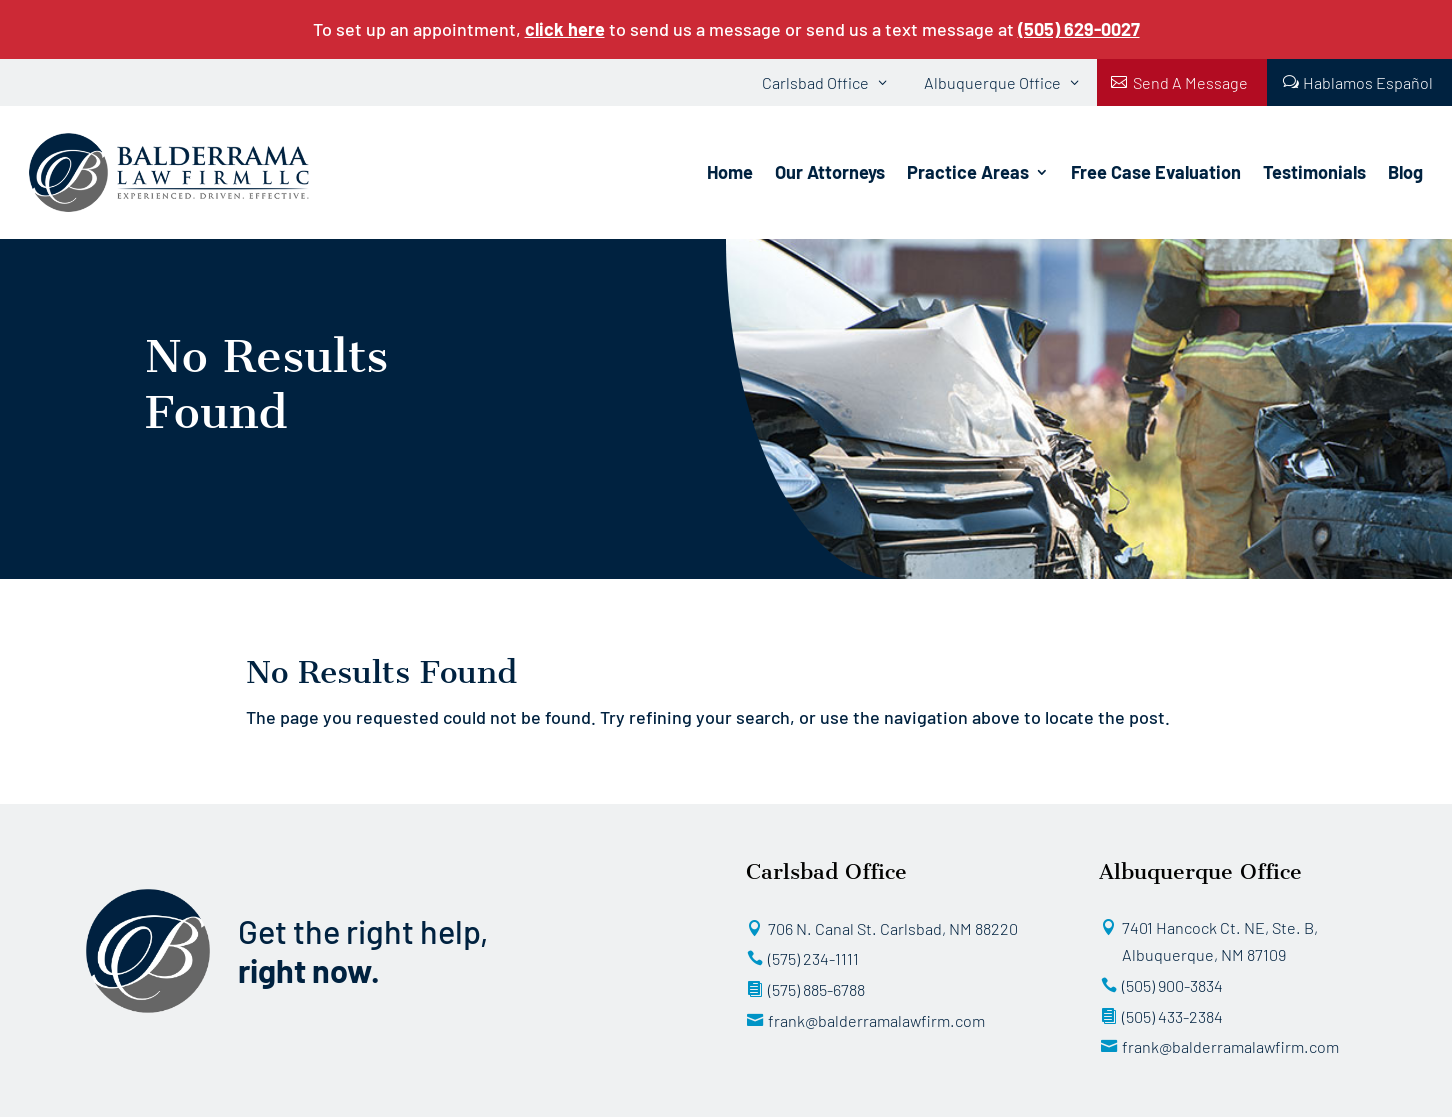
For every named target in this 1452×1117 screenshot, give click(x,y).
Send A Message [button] (1190, 82)
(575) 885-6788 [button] (816, 989)
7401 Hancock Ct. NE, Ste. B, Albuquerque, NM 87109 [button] (1220, 941)
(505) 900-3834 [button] (1172, 985)
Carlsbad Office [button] (815, 82)
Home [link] (730, 172)
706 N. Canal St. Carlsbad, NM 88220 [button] (893, 928)
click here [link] (565, 29)
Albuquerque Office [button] (992, 82)
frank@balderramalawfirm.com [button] (876, 1020)
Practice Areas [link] (968, 172)
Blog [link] (1405, 172)
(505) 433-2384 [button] (1172, 1016)
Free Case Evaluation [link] (1156, 172)
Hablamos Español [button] (1368, 82)
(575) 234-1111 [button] (813, 958)
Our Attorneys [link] (830, 172)
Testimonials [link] (1314, 172)
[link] (1079, 29)
